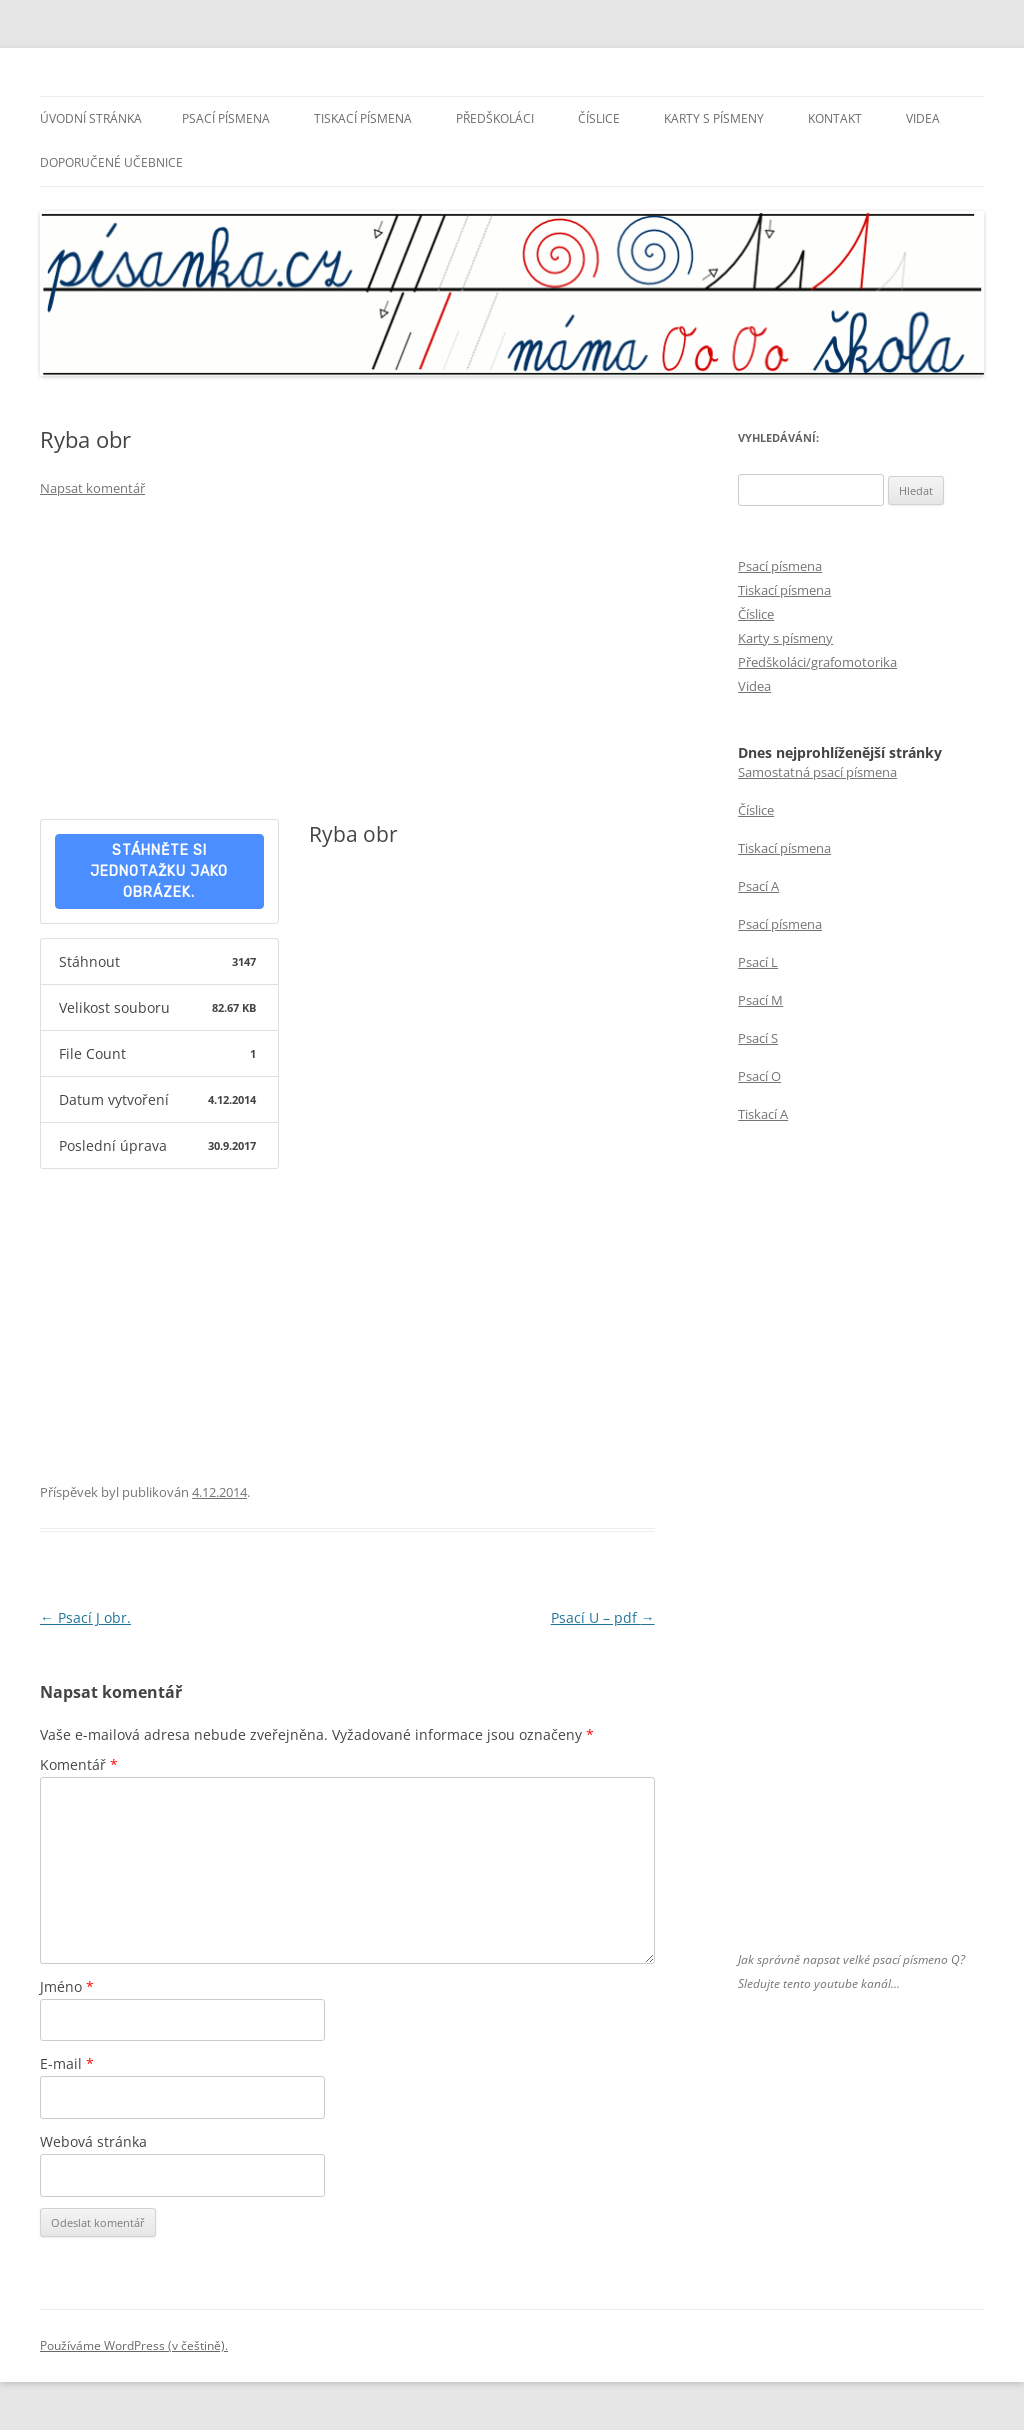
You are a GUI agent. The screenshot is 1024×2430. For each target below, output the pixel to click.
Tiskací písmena (363, 118)
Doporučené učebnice (111, 162)
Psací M (760, 1000)
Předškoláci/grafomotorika (817, 662)
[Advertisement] (347, 664)
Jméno (67, 1986)
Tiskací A (763, 1114)
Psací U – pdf (603, 1617)
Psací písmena (226, 118)
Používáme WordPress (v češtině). (134, 2345)
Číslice (599, 118)
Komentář (79, 1764)
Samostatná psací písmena (817, 772)
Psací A (758, 886)
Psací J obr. (85, 1617)
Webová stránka (93, 2141)
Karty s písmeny (714, 118)
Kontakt (835, 118)
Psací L (758, 962)
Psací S (758, 1038)
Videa (923, 118)
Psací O (759, 1076)
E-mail (67, 2063)
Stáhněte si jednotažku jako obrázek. (159, 871)
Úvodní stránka (91, 118)
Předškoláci (495, 118)
